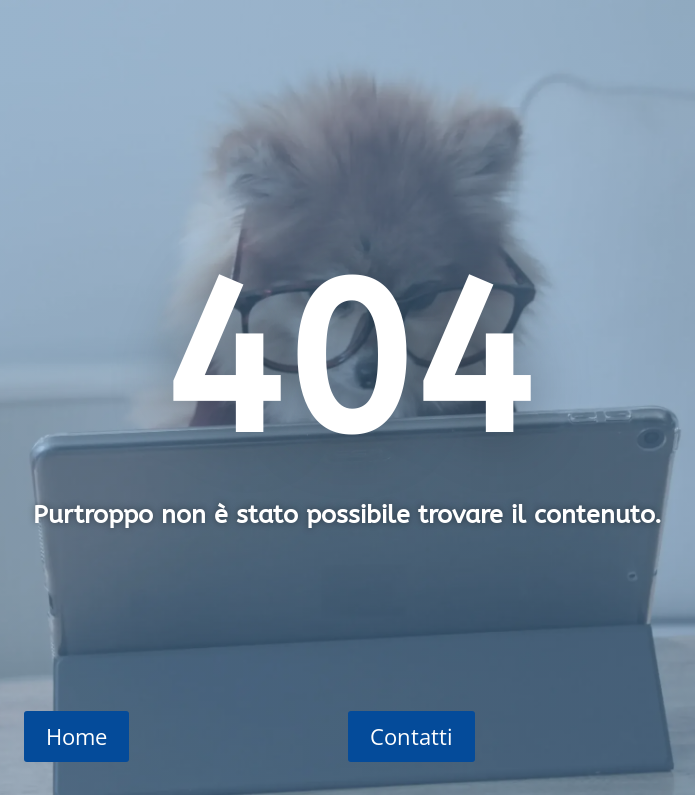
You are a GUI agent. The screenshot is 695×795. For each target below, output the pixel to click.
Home (76, 736)
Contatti (411, 736)
